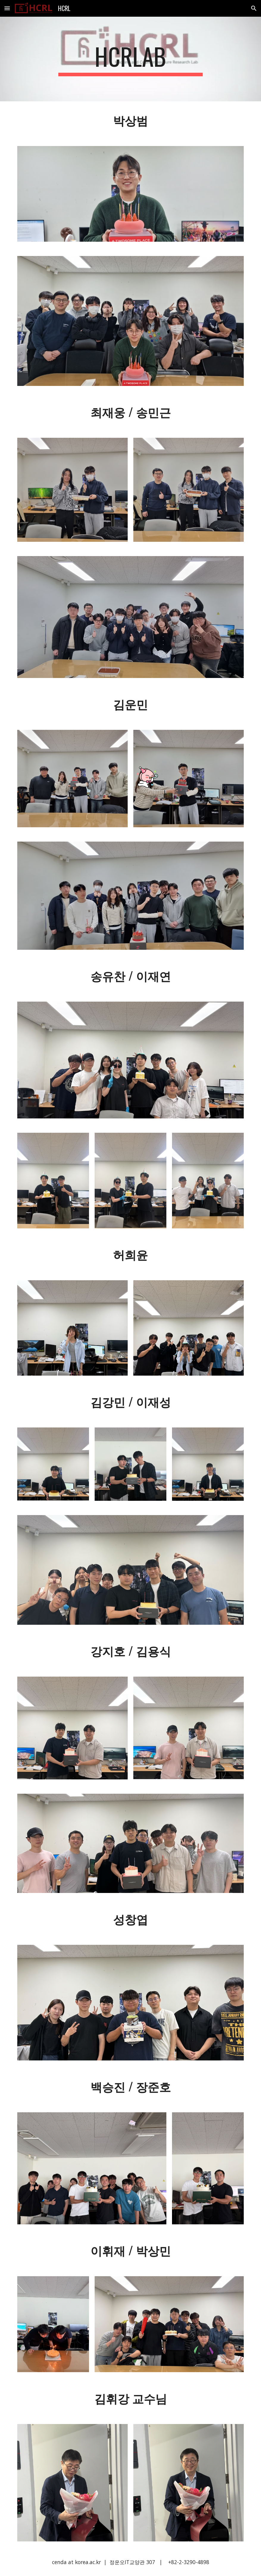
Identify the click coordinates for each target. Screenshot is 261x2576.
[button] (7, 8)
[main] (130, 59)
